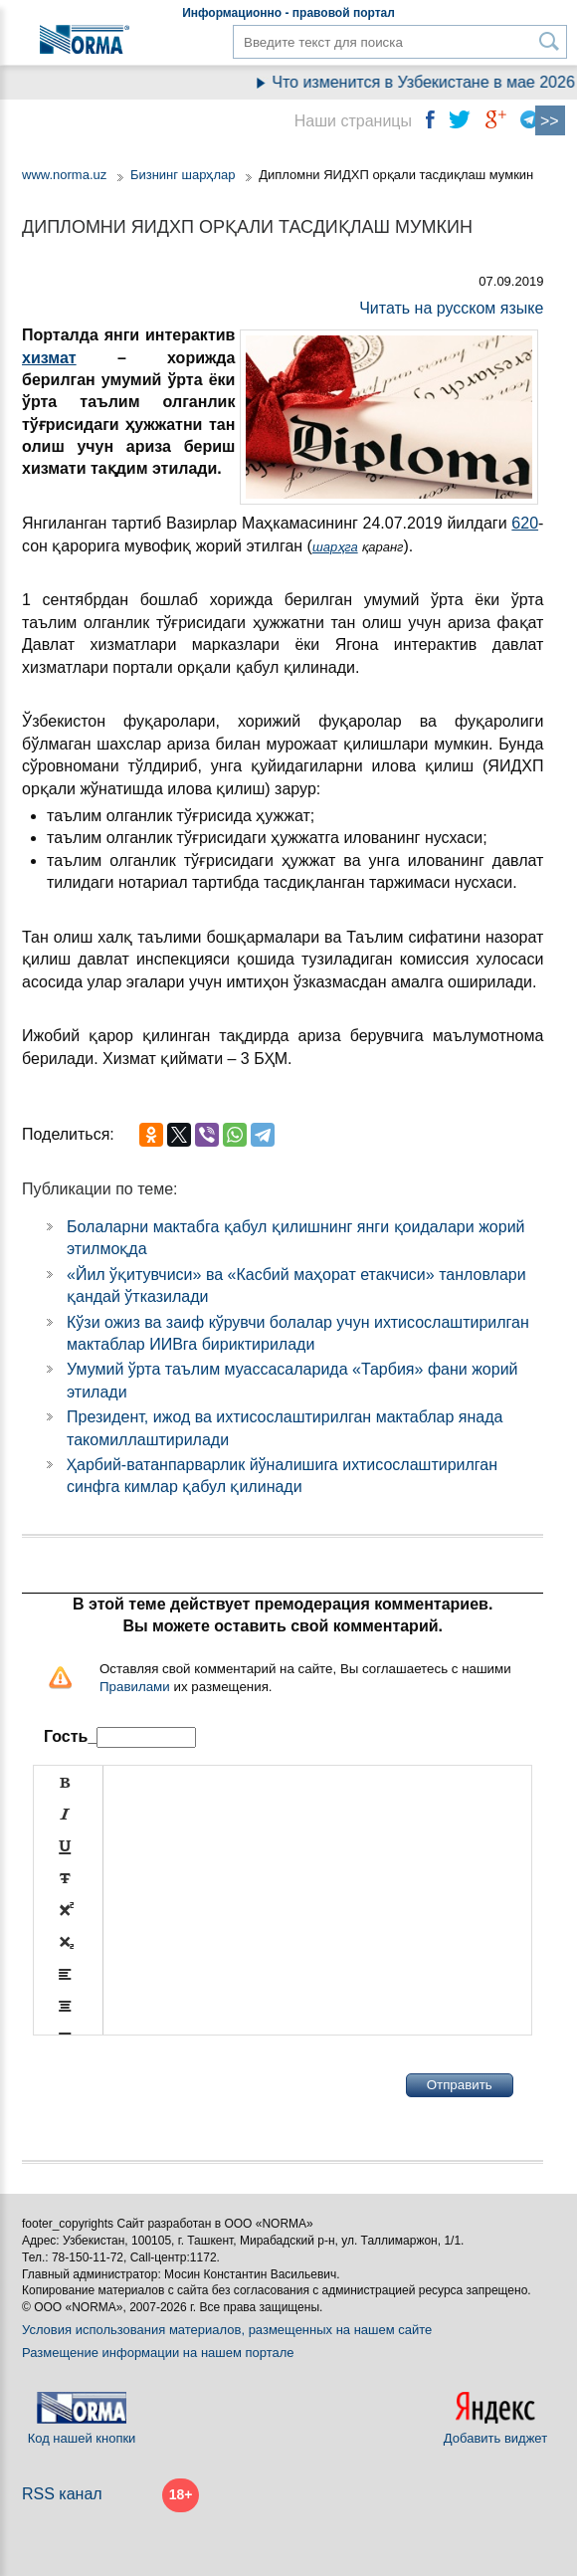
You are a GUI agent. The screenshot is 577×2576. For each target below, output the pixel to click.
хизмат (49, 357)
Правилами (134, 1686)
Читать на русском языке (451, 308)
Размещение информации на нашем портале (158, 2352)
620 (524, 523)
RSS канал (62, 2493)
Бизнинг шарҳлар (183, 174)
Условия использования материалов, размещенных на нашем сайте (227, 2329)
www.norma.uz (64, 174)
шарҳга (335, 546)
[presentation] (184, 2085)
